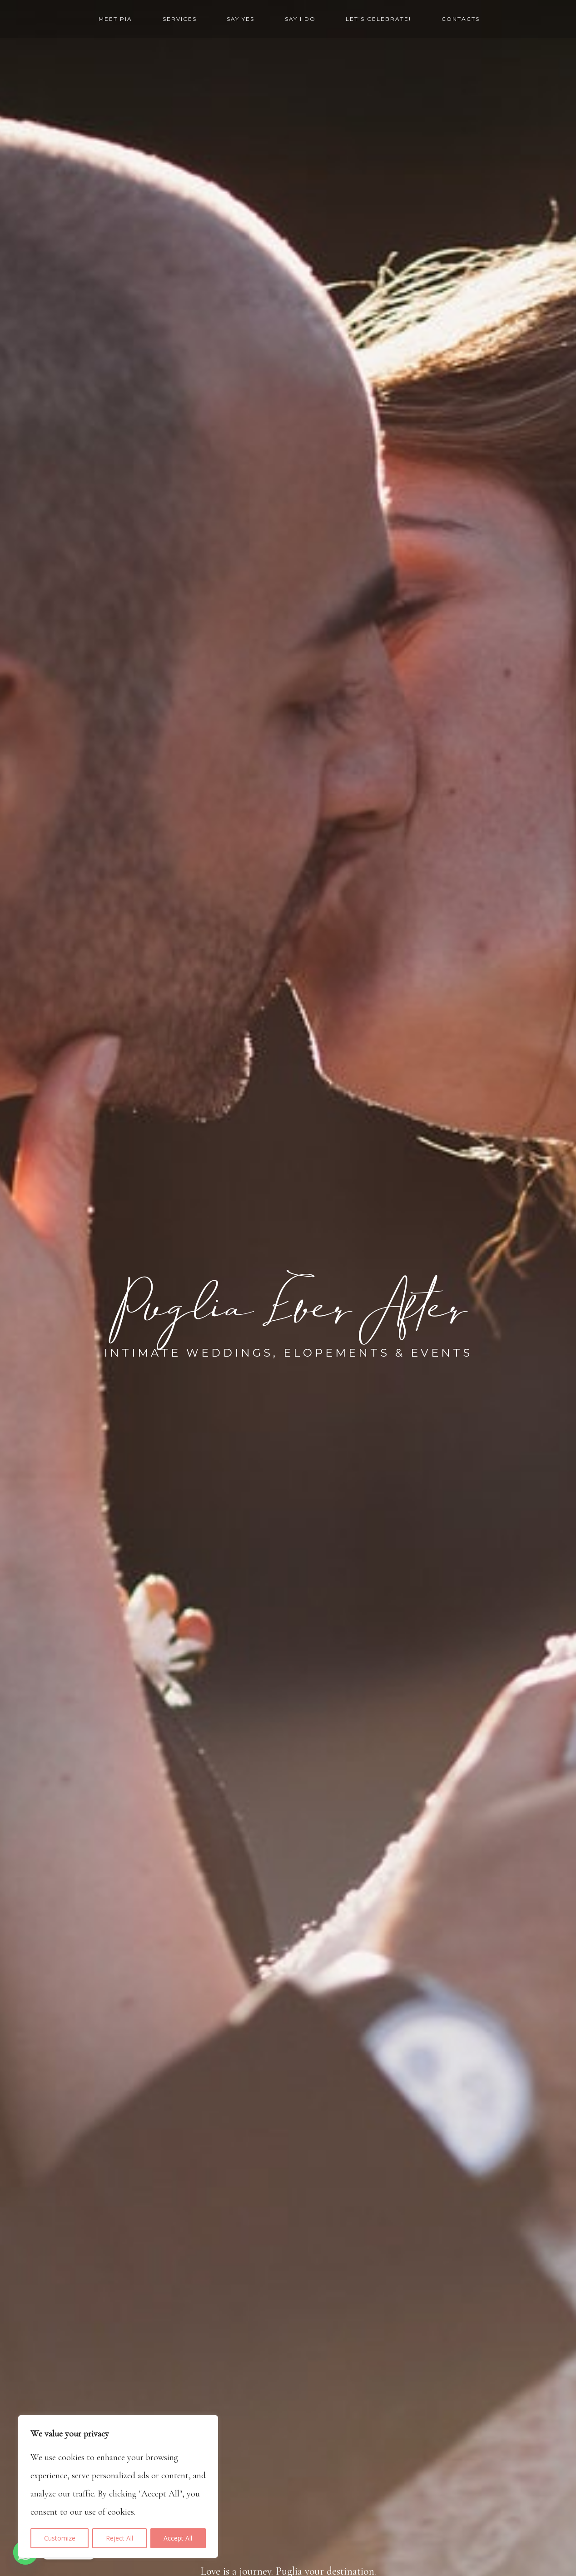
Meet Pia (115, 18)
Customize (59, 2538)
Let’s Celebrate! (378, 18)
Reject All (119, 2538)
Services (180, 18)
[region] (118, 2486)
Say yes (240, 18)
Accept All (178, 2538)
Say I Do (300, 18)
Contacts (461, 18)
